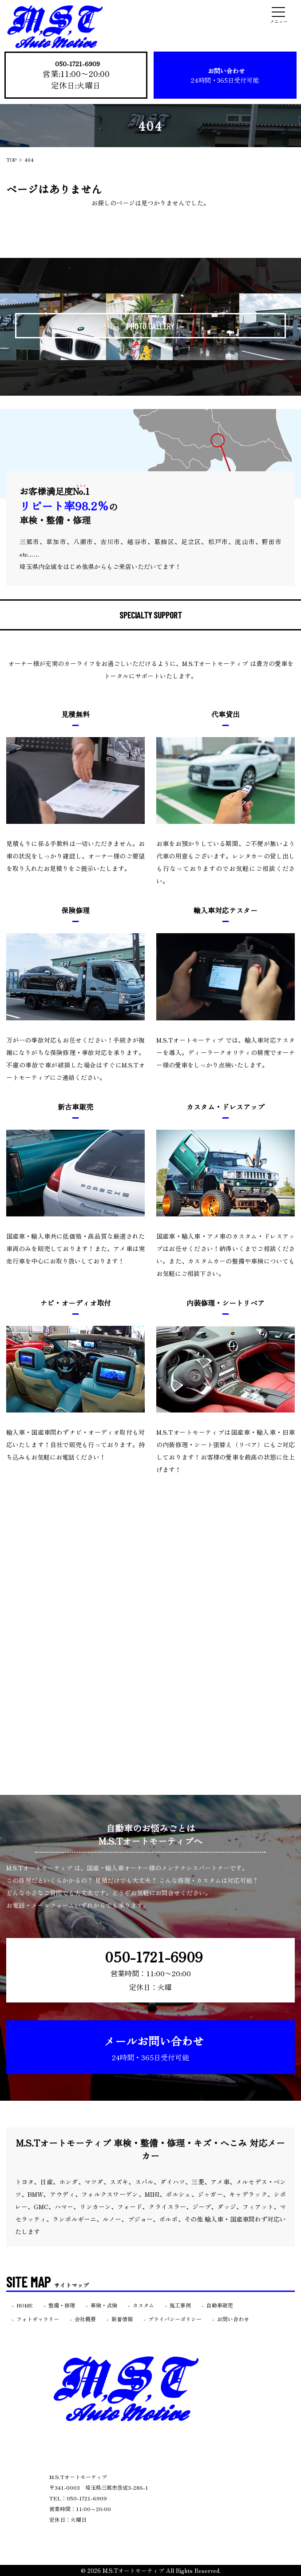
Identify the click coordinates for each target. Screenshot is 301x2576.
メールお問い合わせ (154, 2047)
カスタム (143, 2305)
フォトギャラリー (37, 2319)
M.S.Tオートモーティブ (133, 2570)
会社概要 (85, 2319)
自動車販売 (219, 2305)
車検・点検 (104, 2305)
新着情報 (122, 2319)
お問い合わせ (225, 77)
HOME (24, 2305)
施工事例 (180, 2305)
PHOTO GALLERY (150, 326)
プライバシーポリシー (175, 2319)
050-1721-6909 (78, 65)
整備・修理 (61, 2305)
